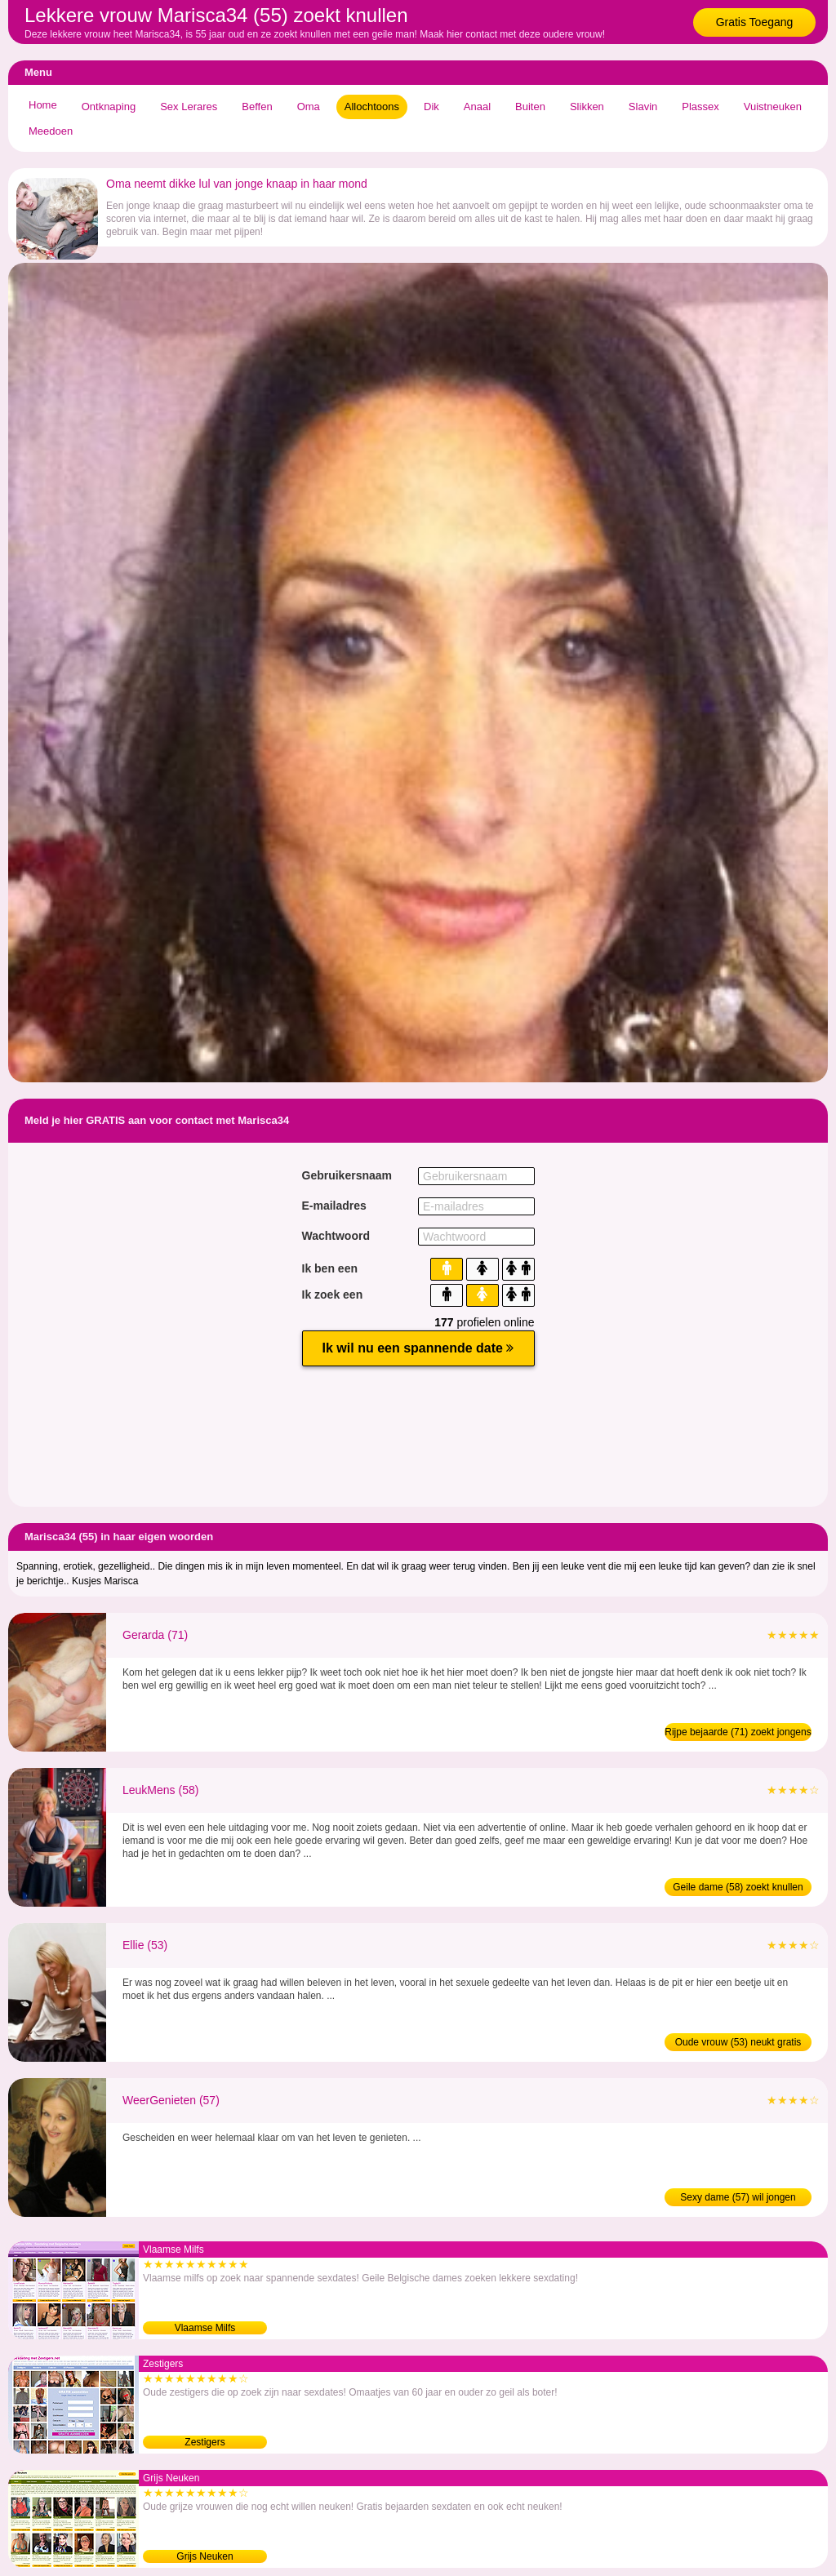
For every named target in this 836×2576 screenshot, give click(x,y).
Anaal (477, 106)
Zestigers (205, 2442)
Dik (431, 106)
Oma (308, 106)
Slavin (643, 106)
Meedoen (51, 131)
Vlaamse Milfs (205, 2328)
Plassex (700, 106)
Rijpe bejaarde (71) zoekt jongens (738, 1732)
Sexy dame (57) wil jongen (737, 2197)
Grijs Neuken (204, 2556)
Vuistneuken (773, 106)
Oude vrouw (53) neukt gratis (738, 2042)
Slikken (587, 106)
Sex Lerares (188, 106)
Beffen (257, 106)
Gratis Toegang (755, 22)
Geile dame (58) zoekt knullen (738, 1887)
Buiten (530, 106)
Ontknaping (109, 106)
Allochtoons (372, 106)
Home (43, 105)
